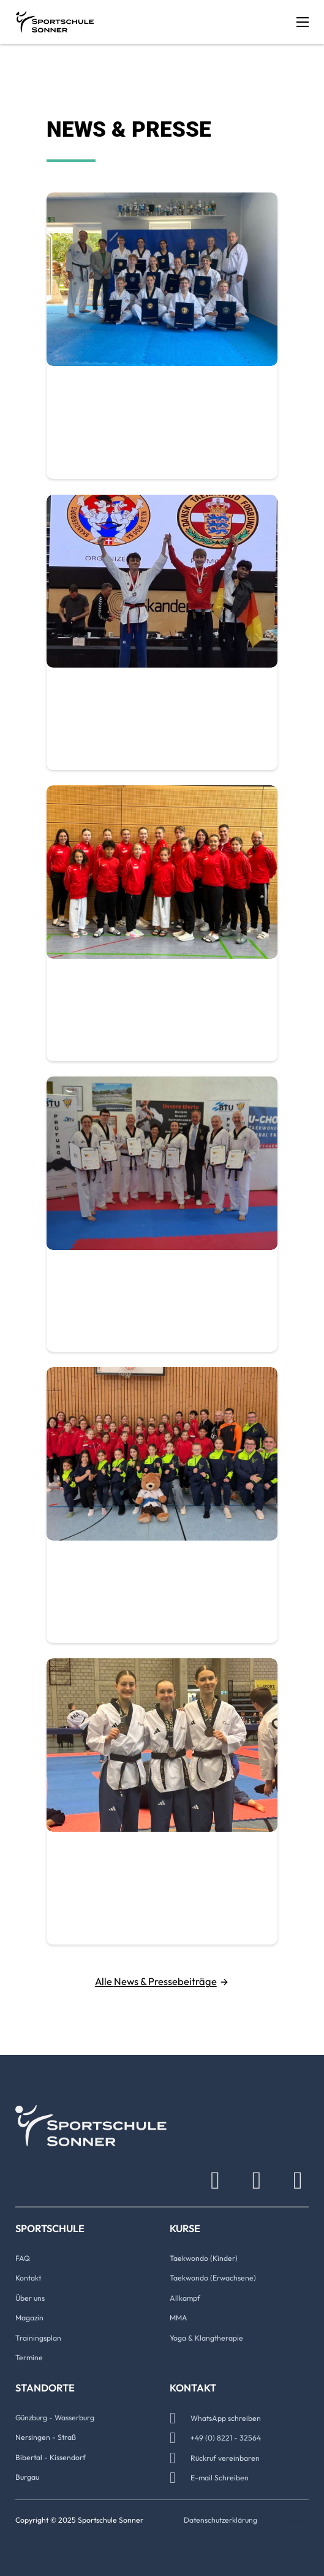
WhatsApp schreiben (225, 2418)
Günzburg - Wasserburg (54, 2417)
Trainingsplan (38, 2337)
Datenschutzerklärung (220, 2520)
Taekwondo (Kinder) (204, 2258)
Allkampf (185, 2298)
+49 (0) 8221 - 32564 (225, 2437)
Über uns (30, 2298)
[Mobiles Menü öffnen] (302, 22)
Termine (29, 2357)
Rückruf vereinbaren (225, 2458)
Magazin (29, 2317)
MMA (178, 2317)
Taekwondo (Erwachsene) (213, 2277)
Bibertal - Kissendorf (50, 2457)
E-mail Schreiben (219, 2477)
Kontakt (28, 2277)
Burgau (27, 2477)
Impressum (291, 2520)
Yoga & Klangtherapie (206, 2337)
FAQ (22, 2258)
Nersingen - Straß (45, 2437)
